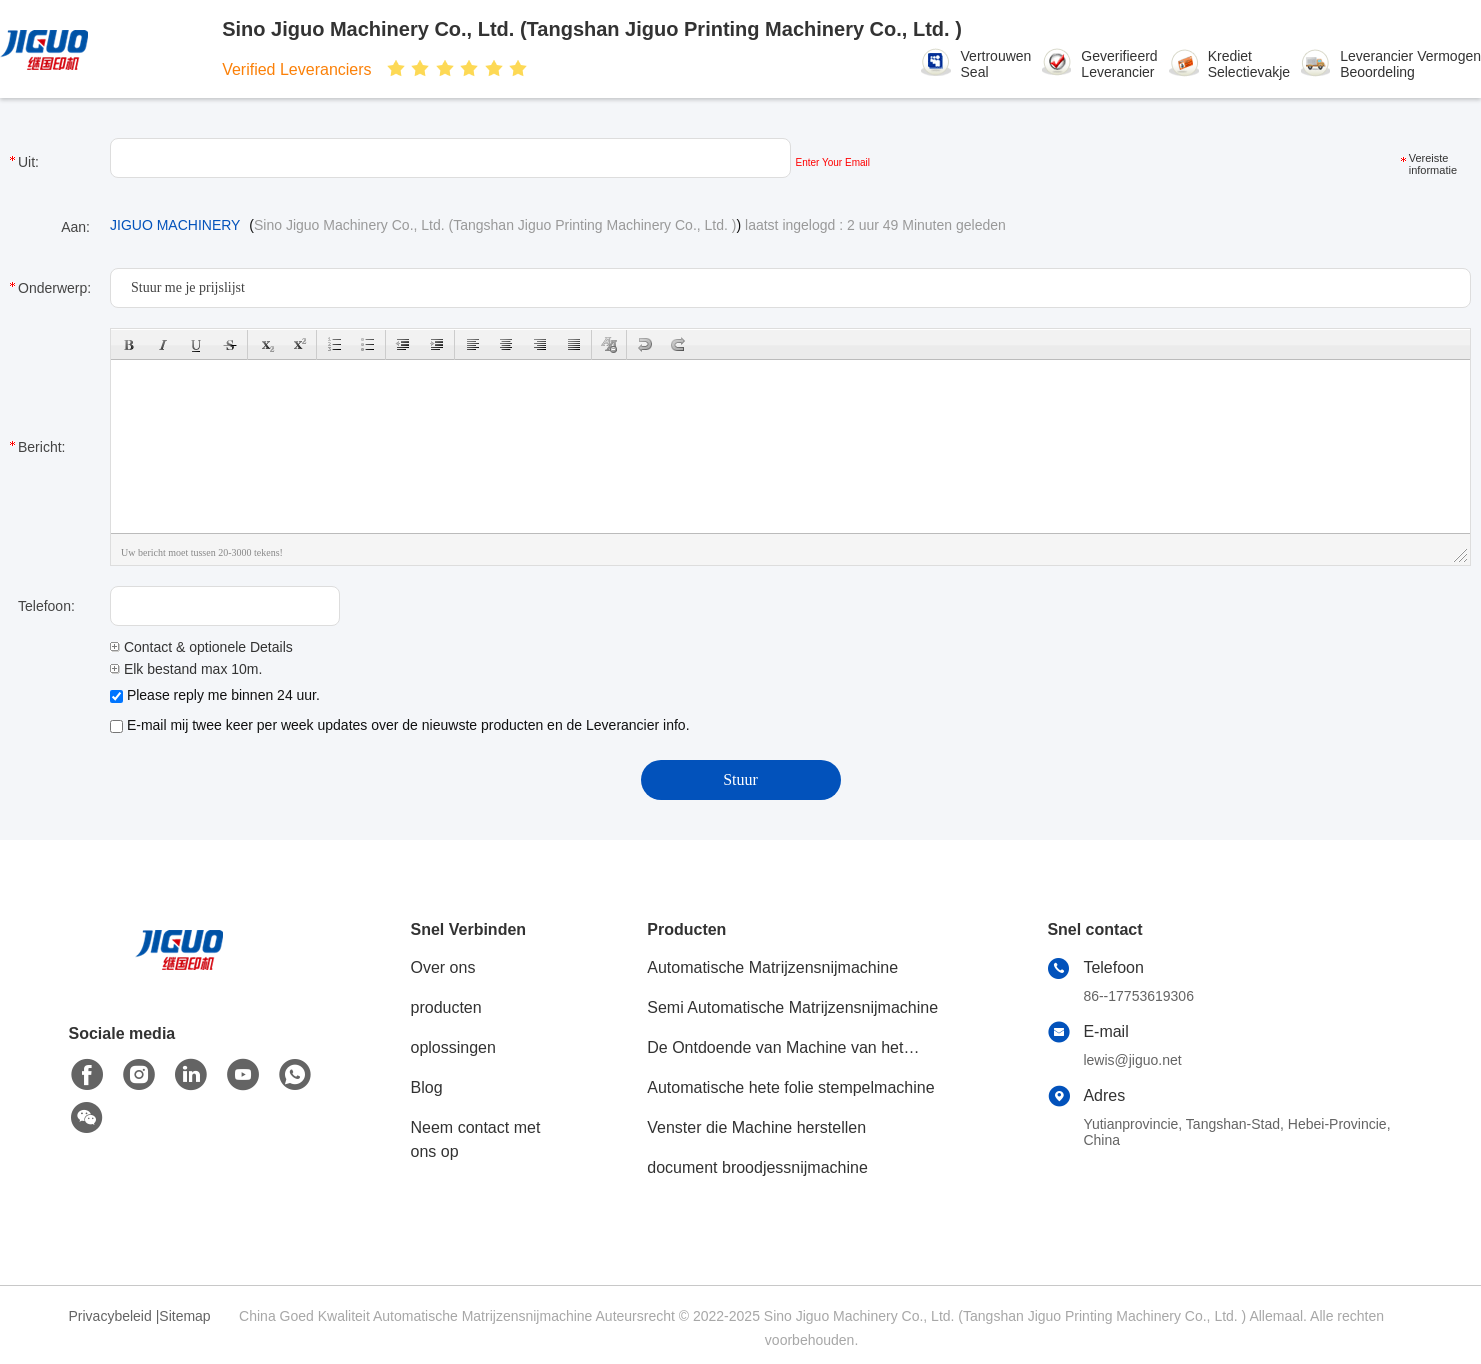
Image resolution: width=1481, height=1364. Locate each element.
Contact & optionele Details (201, 647)
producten (446, 1007)
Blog (427, 1087)
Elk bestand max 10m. (186, 669)
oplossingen (453, 1047)
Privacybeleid (110, 1316)
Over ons (443, 967)
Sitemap (184, 1316)
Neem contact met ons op (476, 1139)
